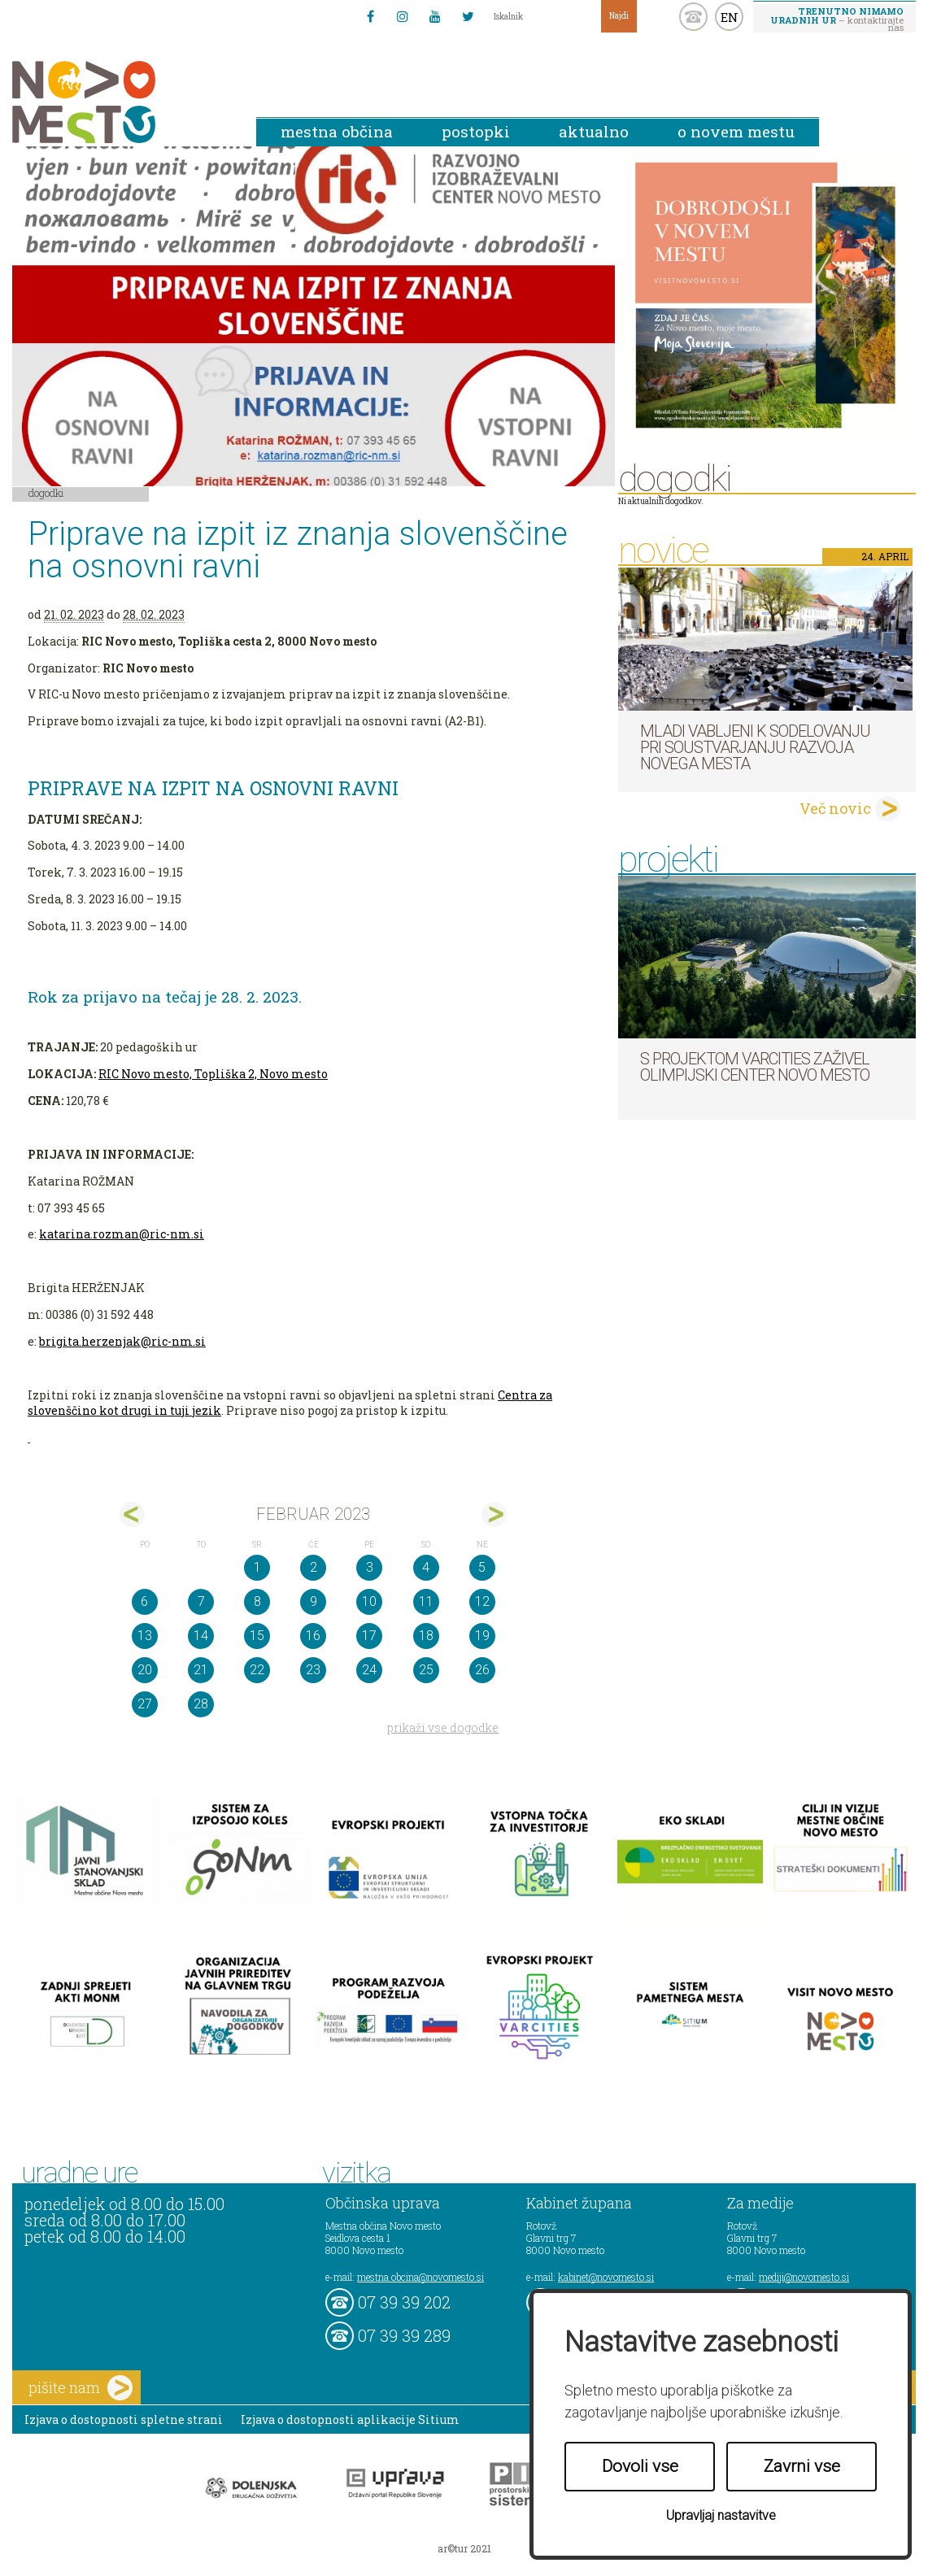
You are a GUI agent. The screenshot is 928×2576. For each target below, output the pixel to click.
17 (369, 1635)
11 (426, 1601)
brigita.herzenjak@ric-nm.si (122, 1341)
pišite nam (80, 2387)
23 (313, 1669)
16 (313, 1635)
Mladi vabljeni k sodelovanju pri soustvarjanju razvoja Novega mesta (755, 747)
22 (257, 1669)
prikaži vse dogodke (443, 1727)
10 (369, 1601)
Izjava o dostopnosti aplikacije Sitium (350, 2419)
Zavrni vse (802, 2466)
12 (482, 1601)
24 (369, 1669)
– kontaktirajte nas (837, 19)
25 (426, 1669)
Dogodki (46, 492)
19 (482, 1635)
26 (482, 1669)
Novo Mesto (122, 102)
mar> (494, 1514)
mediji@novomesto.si (804, 2276)
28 (201, 1704)
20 (144, 1669)
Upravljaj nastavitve (721, 2515)
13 (144, 1635)
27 (144, 1704)
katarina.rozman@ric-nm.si (121, 1234)
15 (257, 1635)
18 (426, 1635)
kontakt (693, 16)
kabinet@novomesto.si (606, 2276)
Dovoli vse (640, 2466)
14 (201, 1635)
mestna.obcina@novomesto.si (420, 2276)
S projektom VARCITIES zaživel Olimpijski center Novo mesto (754, 1067)
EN (729, 17)
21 (201, 1669)
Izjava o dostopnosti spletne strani (123, 2419)
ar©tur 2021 (464, 2548)
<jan (132, 1514)
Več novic (835, 808)
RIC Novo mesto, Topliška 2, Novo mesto (213, 1073)
